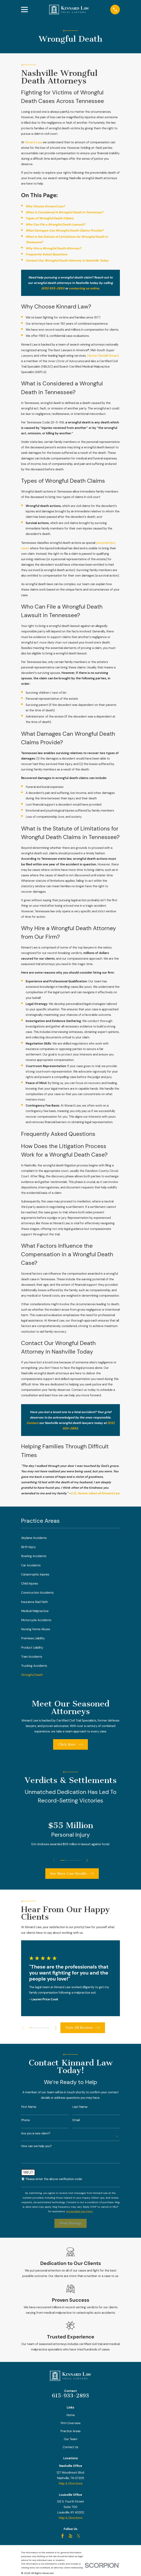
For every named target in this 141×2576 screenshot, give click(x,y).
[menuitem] (70, 1537)
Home (70, 2415)
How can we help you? (36, 2146)
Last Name (80, 2106)
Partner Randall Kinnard (103, 356)
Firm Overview (71, 2423)
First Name (28, 2106)
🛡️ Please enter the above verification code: (51, 2179)
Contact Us (70, 2447)
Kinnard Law (33, 142)
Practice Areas (70, 2431)
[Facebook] (62, 2536)
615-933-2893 (70, 2395)
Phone (25, 2120)
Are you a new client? (35, 2133)
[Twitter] (78, 2536)
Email (76, 2120)
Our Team (70, 2439)
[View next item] (87, 1860)
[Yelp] (70, 2536)
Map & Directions (70, 2483)
